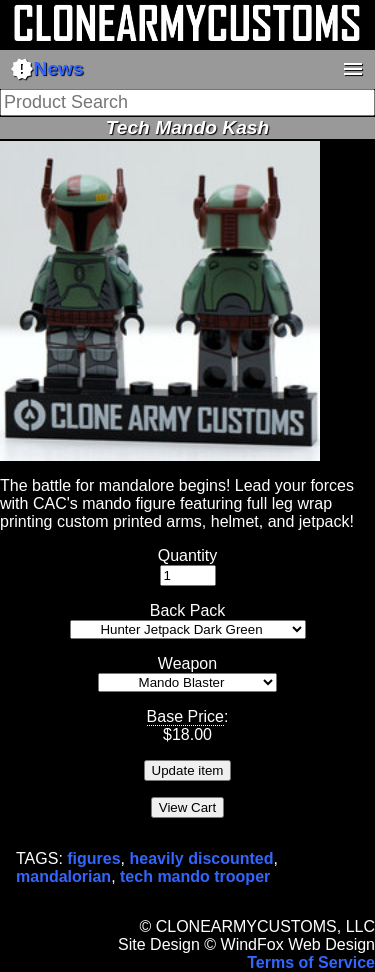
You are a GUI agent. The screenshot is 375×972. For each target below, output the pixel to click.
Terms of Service (311, 962)
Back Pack (188, 610)
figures (93, 858)
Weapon (187, 663)
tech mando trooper (195, 876)
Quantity (188, 555)
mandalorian (63, 876)
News (47, 69)
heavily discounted (202, 858)
